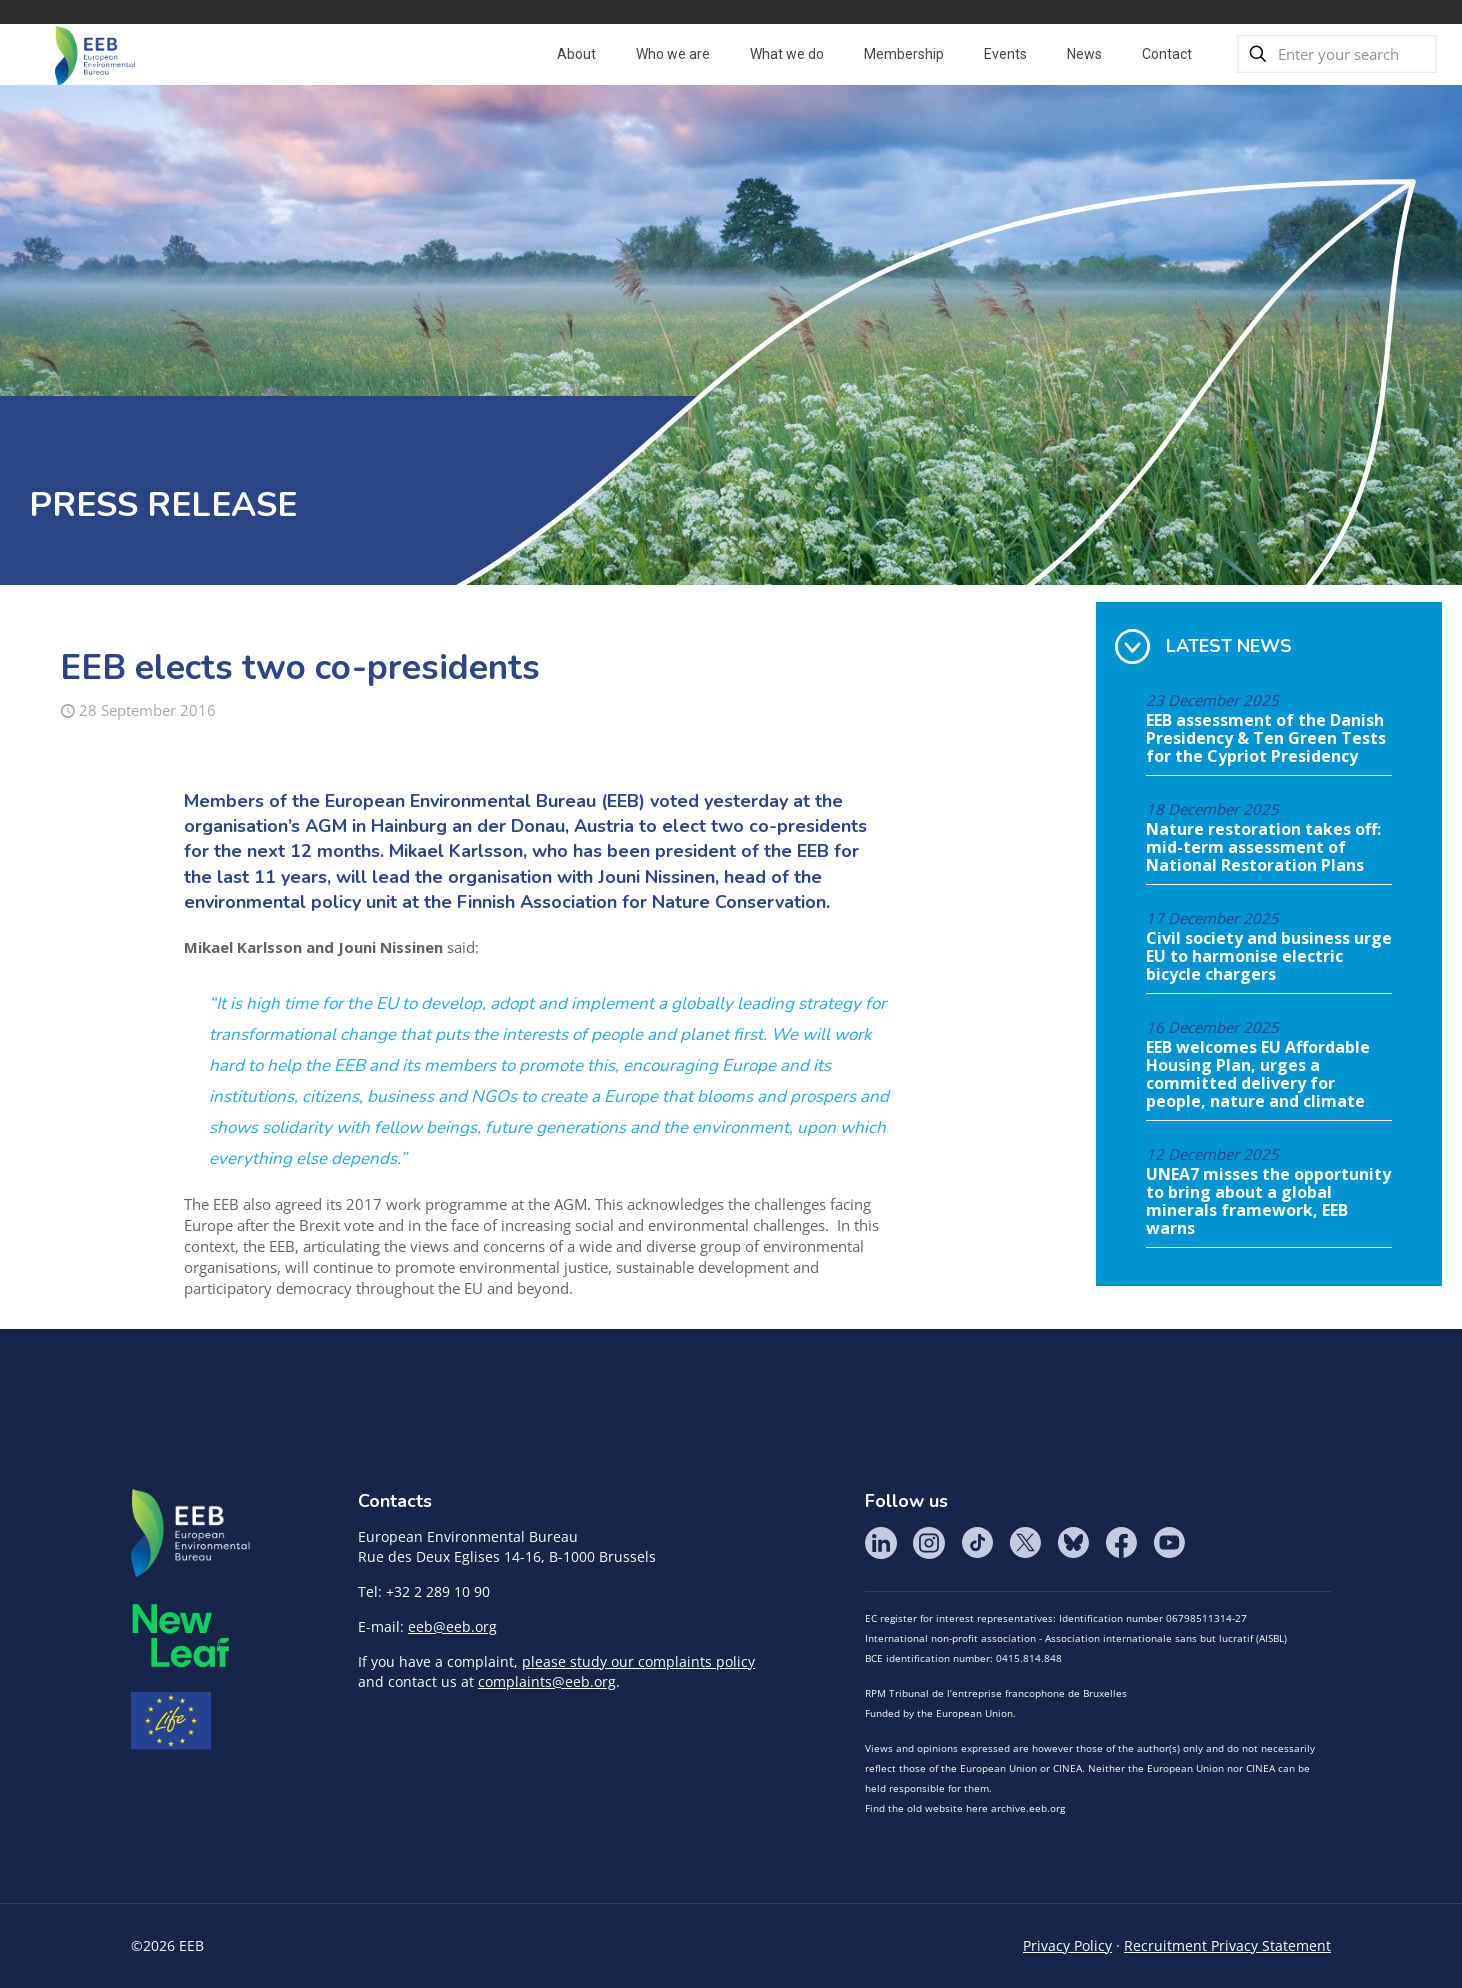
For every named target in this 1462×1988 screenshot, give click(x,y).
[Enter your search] (1337, 54)
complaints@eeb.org (547, 1681)
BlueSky (1073, 1543)
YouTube (1169, 1543)
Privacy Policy (1067, 1945)
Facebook (1121, 1543)
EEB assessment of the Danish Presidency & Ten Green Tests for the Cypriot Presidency (1266, 739)
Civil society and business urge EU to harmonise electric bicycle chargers (1269, 957)
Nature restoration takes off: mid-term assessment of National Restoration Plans (1263, 848)
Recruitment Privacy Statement (1227, 1945)
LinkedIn (881, 1543)
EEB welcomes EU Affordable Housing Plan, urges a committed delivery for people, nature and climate (1258, 1075)
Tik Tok (977, 1543)
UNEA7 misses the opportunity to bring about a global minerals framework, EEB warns (1268, 1202)
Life (171, 1721)
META (181, 1635)
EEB (191, 1534)
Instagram (929, 1543)
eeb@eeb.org (452, 1626)
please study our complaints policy (638, 1661)
